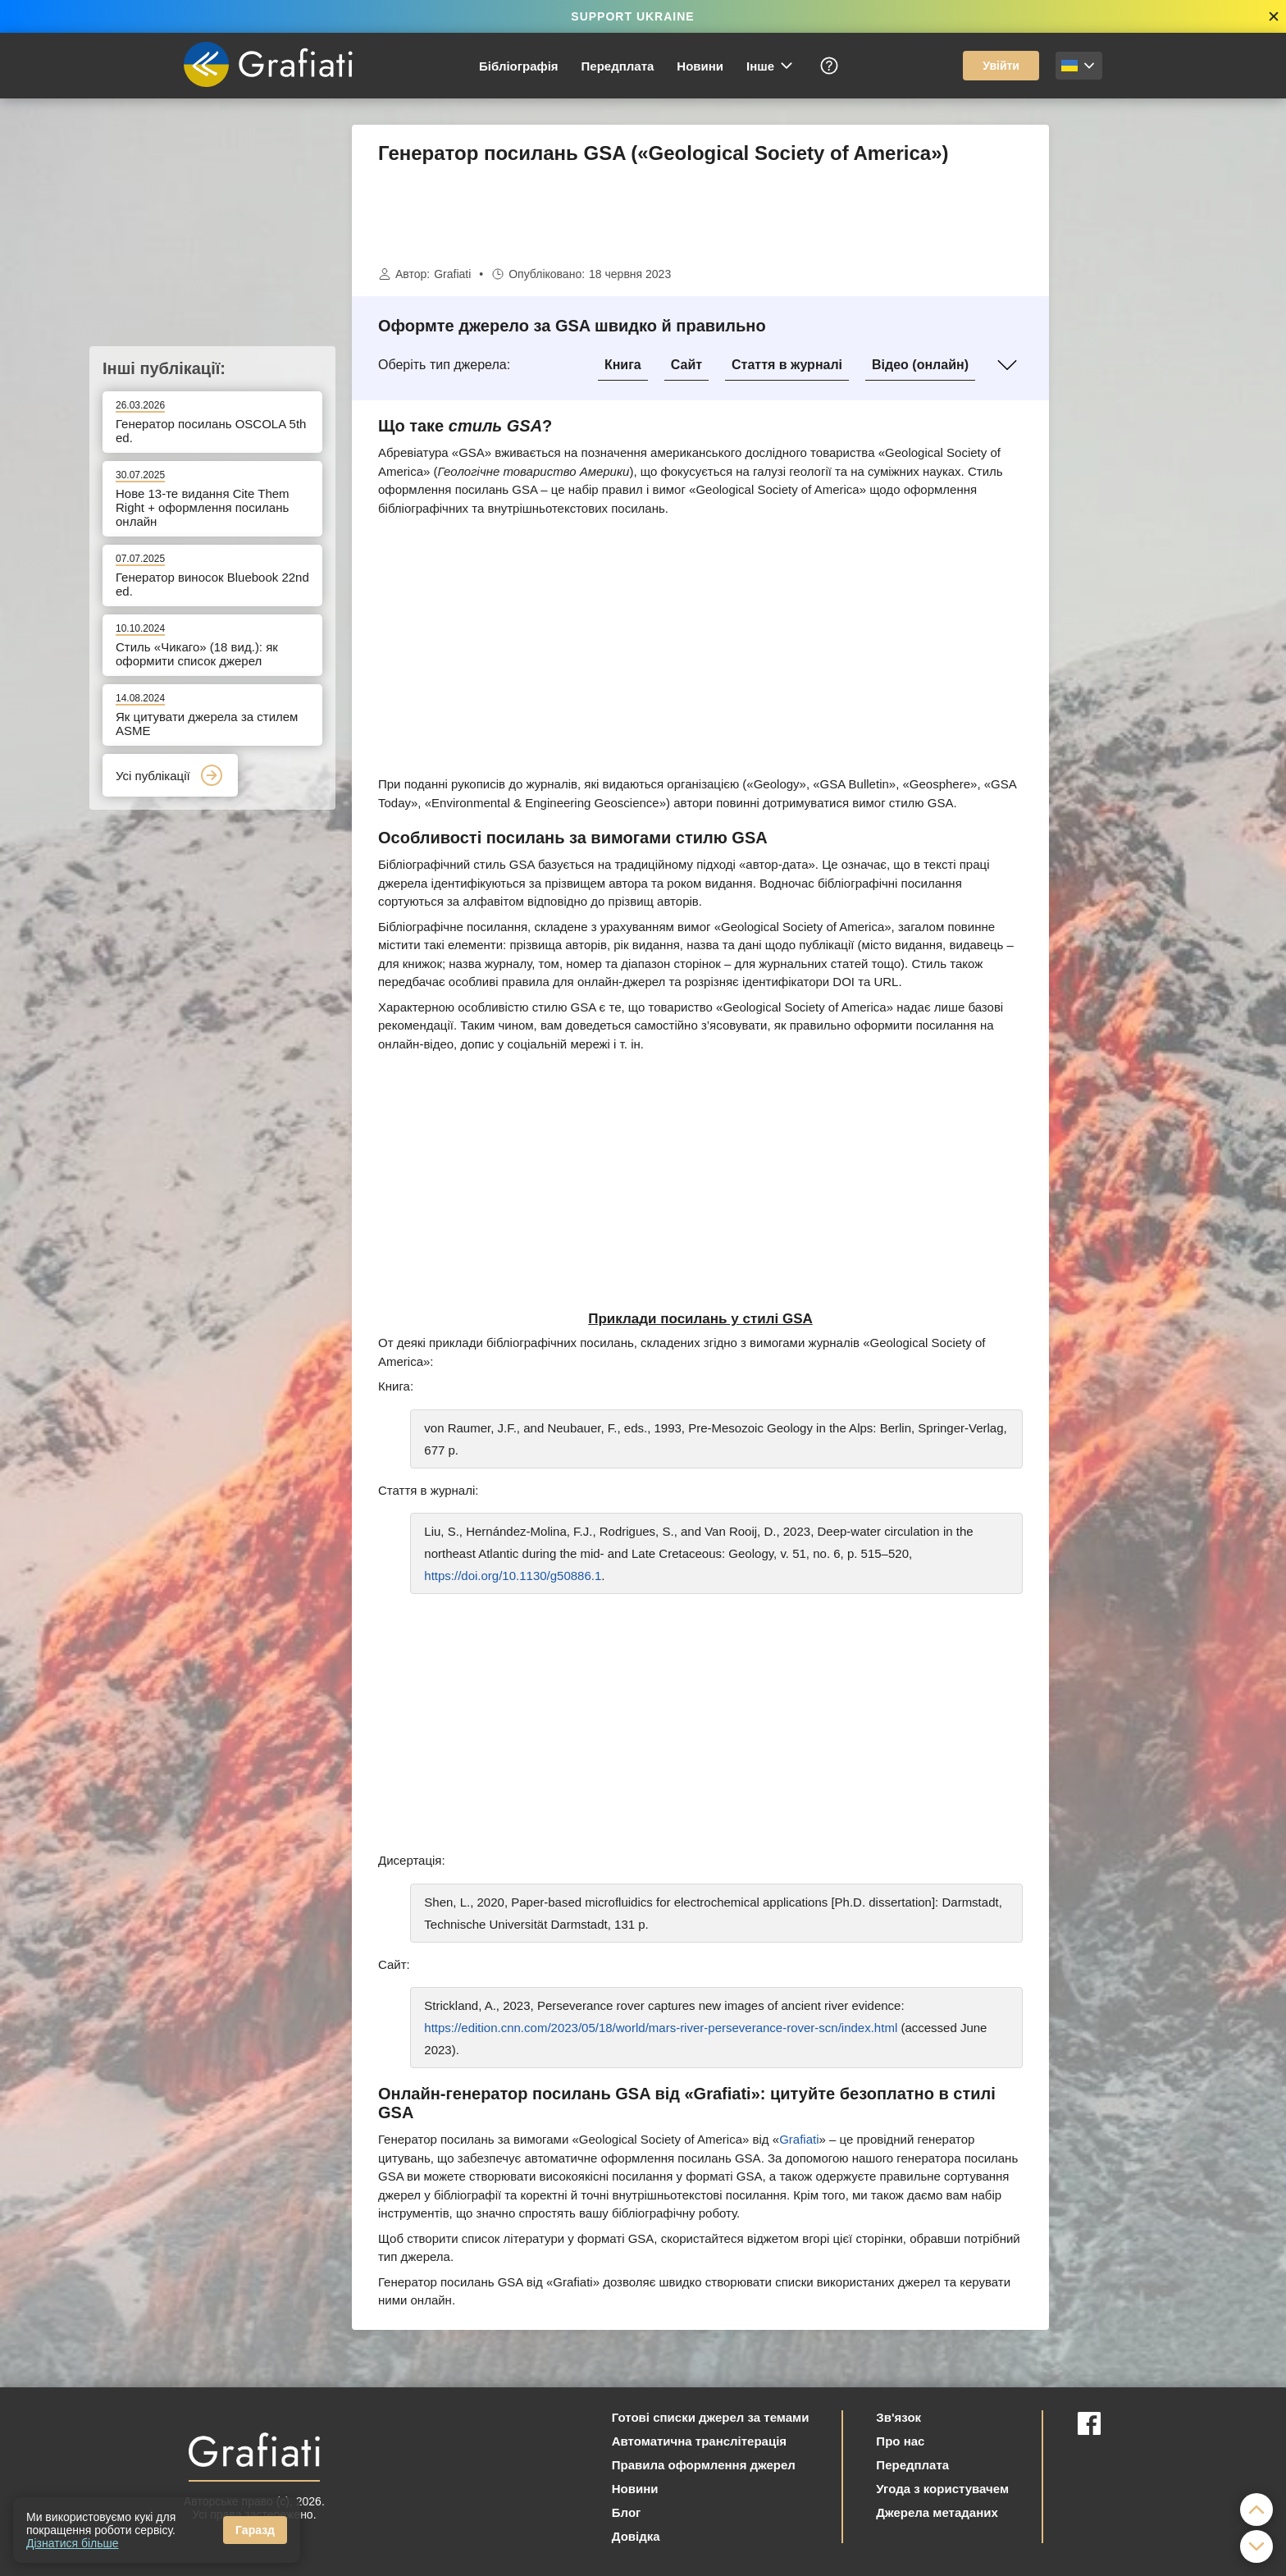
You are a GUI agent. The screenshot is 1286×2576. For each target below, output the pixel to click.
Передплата (617, 66)
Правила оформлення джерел (704, 2465)
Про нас (900, 2441)
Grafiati (452, 274)
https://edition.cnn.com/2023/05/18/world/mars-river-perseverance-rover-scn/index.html (660, 2028)
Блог (626, 2512)
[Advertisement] (1131, 371)
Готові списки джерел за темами (710, 2417)
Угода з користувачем (942, 2489)
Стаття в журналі (787, 365)
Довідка (636, 2536)
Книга (622, 365)
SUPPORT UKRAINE (632, 16)
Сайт (686, 365)
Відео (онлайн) (920, 365)
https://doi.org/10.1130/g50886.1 (512, 1576)
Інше (770, 65)
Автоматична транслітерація (699, 2441)
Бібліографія (519, 66)
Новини (700, 66)
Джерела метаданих (936, 2512)
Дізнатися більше (72, 2543)
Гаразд (255, 2530)
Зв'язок (898, 2417)
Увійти (1001, 65)
